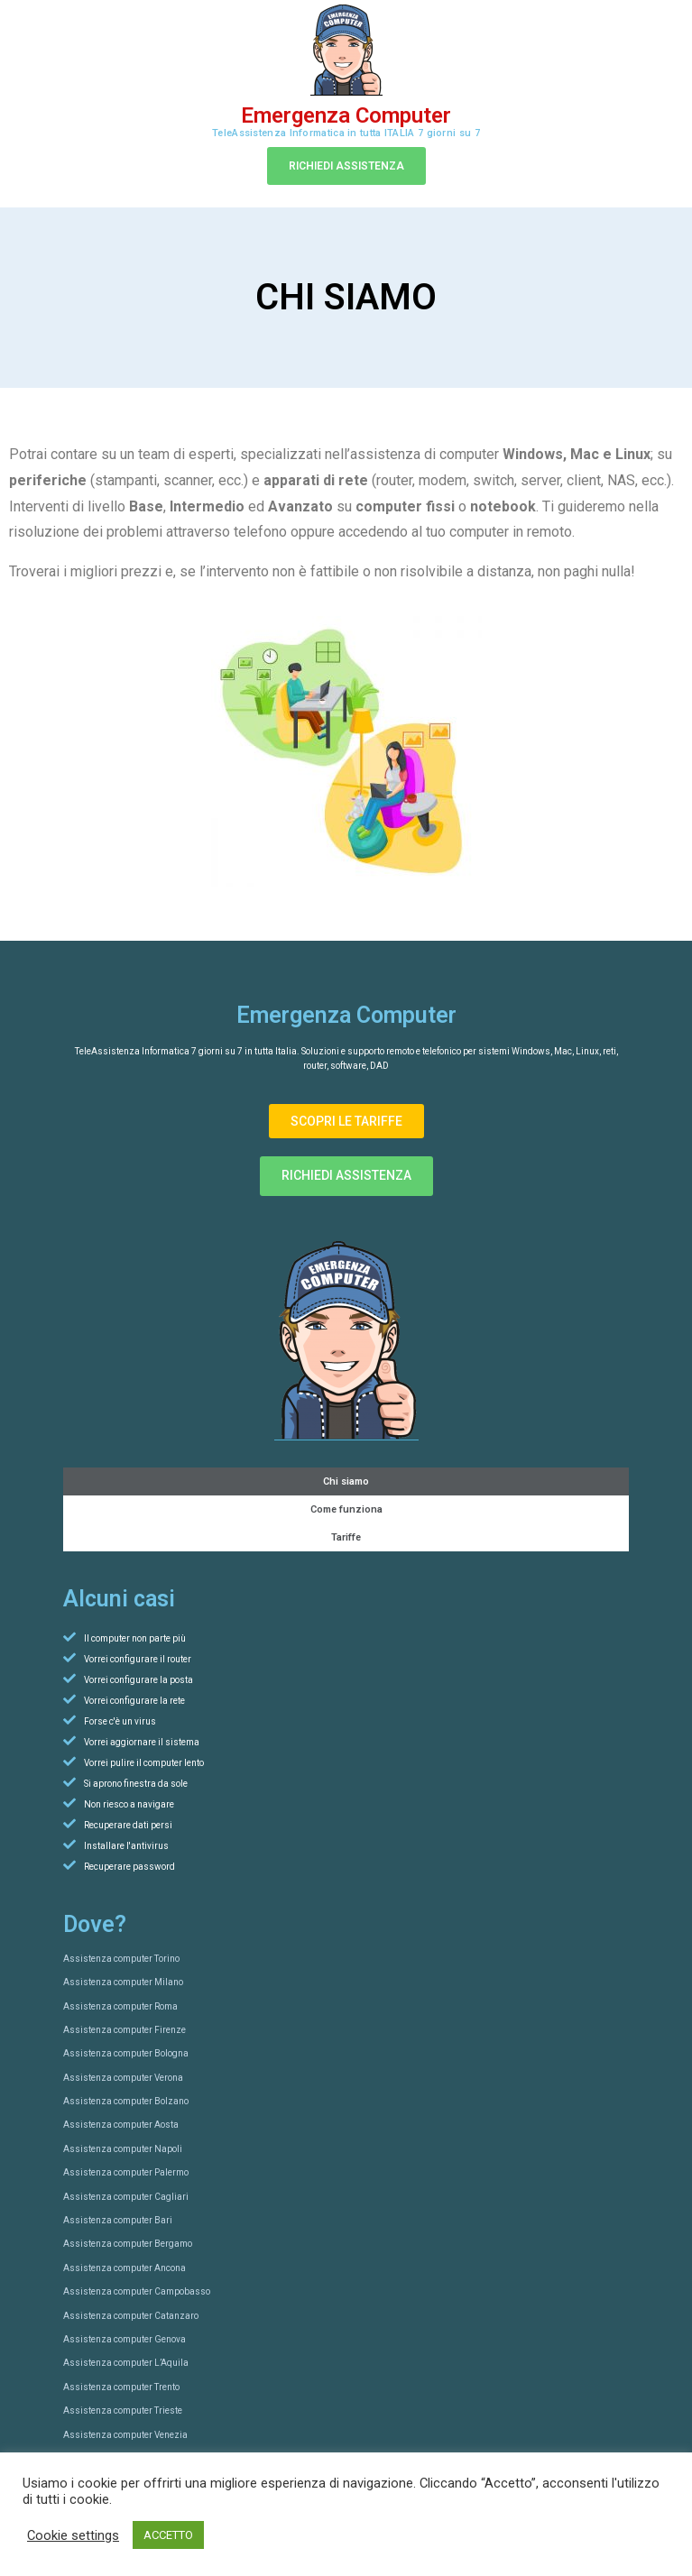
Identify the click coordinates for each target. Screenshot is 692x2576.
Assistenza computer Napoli (122, 2149)
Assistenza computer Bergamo (127, 2244)
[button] (346, 166)
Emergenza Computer (346, 115)
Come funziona (346, 1509)
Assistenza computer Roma (120, 2006)
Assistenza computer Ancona (124, 2268)
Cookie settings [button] (73, 2535)
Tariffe (346, 1537)
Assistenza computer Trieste (122, 2410)
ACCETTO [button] (168, 2535)
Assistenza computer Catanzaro (130, 2316)
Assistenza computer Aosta (121, 2125)
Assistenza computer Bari (117, 2220)
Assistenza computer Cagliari (126, 2197)
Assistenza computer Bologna (126, 2053)
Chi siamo (346, 1481)
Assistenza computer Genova (124, 2339)
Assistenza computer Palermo (126, 2172)
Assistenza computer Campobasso (136, 2291)
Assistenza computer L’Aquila (126, 2363)
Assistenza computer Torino (121, 1959)
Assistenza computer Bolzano (126, 2101)
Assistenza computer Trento (121, 2387)
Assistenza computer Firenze (124, 2030)
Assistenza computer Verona (123, 2078)
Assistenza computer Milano (123, 1982)
